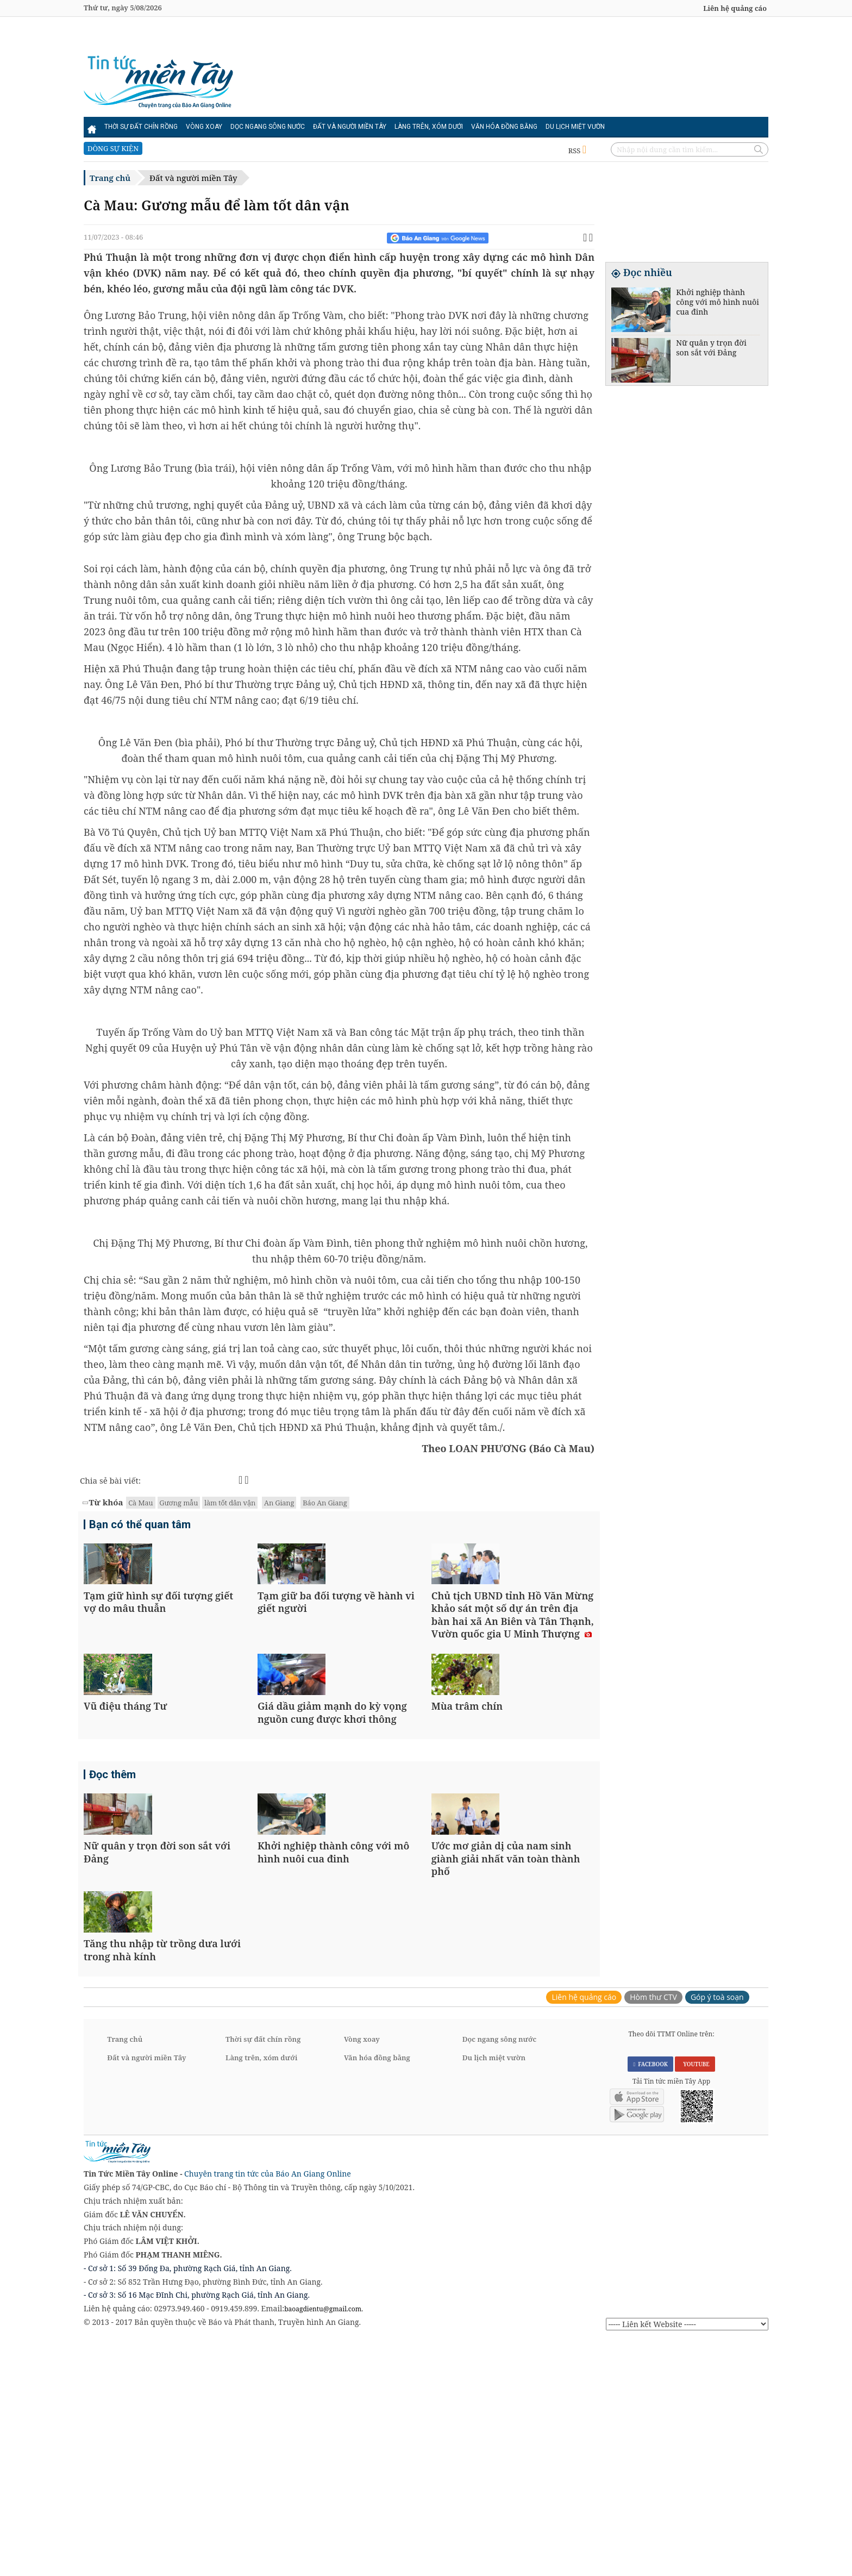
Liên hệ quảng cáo (735, 8)
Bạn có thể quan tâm (140, 1526)
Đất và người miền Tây (349, 126)
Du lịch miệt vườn (575, 126)
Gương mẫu (179, 1503)
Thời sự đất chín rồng (141, 126)
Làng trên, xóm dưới (428, 126)
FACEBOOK (650, 2298)
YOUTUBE (694, 2298)
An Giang (279, 1503)
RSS (577, 150)
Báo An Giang (325, 1503)
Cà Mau (140, 1503)
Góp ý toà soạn (717, 2232)
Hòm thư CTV (653, 2232)
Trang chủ (110, 177)
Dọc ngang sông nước (267, 126)
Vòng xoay (204, 126)
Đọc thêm (112, 1893)
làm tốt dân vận (229, 1503)
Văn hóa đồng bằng (504, 126)
